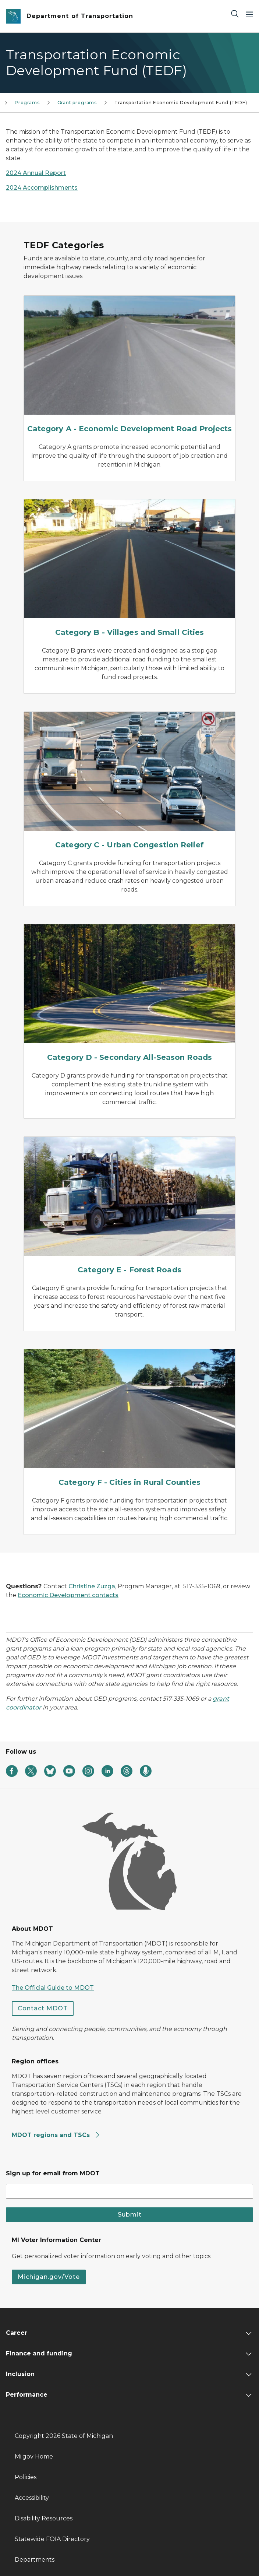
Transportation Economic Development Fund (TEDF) (180, 102)
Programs (27, 102)
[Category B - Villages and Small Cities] (129, 569)
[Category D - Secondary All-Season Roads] (129, 994)
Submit (130, 2214)
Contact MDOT (43, 2008)
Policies (25, 2477)
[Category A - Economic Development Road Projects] (129, 366)
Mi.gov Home (34, 2456)
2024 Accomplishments (42, 187)
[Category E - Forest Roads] (129, 1207)
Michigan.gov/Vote (49, 2276)
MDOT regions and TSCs (56, 2135)
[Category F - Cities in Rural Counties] (129, 1419)
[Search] (234, 13)
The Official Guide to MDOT (53, 1987)
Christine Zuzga (91, 1586)
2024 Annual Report (36, 172)
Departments (34, 2559)
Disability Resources (43, 2518)
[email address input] (129, 2191)
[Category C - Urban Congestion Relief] (129, 782)
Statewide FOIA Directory (52, 2538)
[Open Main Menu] (249, 13)
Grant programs (77, 102)
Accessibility (32, 2497)
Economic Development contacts (68, 1595)
